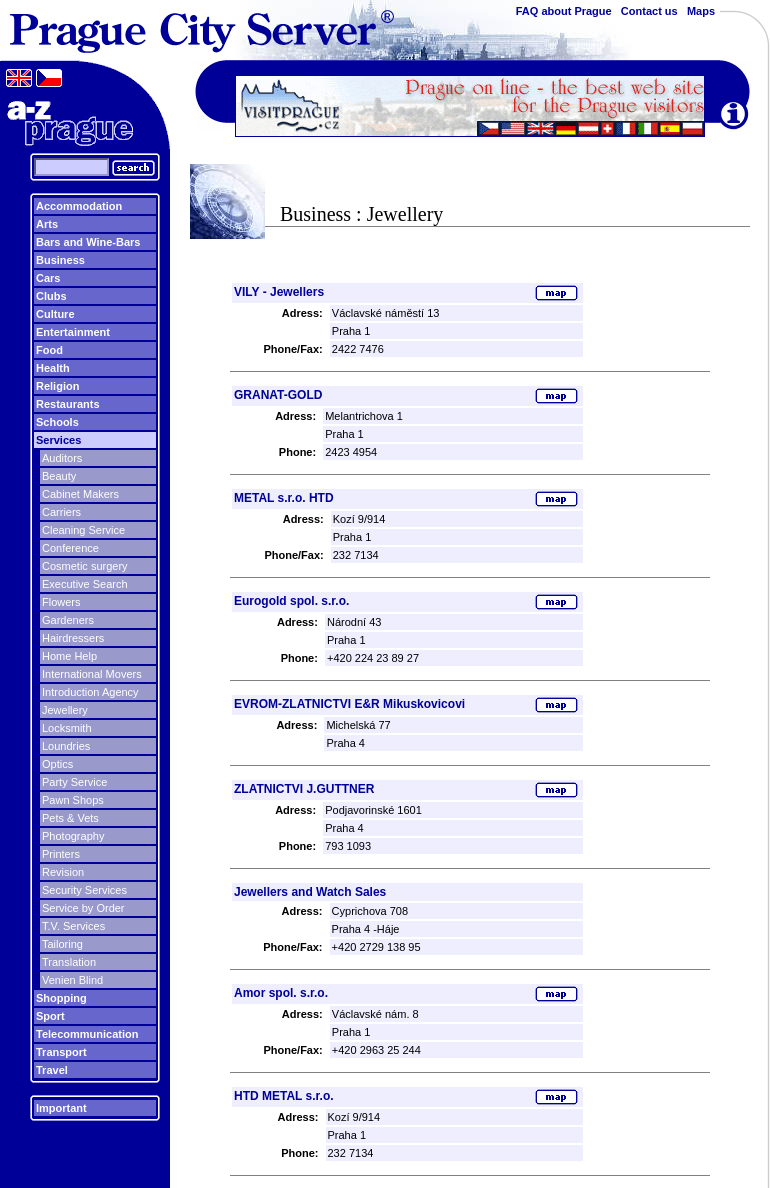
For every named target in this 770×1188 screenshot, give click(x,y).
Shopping (61, 998)
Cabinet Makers (80, 494)
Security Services (84, 890)
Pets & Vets (70, 818)
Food (49, 350)
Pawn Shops (73, 800)
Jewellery (65, 710)
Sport (50, 1016)
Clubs (51, 296)
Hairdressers (73, 638)
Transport (61, 1052)
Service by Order (83, 908)
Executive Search (85, 584)
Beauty (59, 476)
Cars (48, 278)
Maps (701, 11)
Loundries (66, 746)
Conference (70, 548)
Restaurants (68, 404)
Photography (73, 836)
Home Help (69, 656)
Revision (63, 872)
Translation (69, 962)
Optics (57, 764)
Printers (61, 854)
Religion (57, 386)
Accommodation (79, 206)
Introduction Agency (90, 692)
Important (61, 1108)
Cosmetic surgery (85, 566)
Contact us (649, 11)
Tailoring (62, 944)
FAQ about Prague (564, 11)
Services (58, 440)
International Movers (92, 674)
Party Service (74, 782)
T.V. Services (73, 926)
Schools (57, 422)
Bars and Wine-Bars (88, 242)
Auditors (62, 458)
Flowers (61, 602)
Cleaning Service (83, 530)
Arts (47, 224)
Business (60, 260)
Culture (55, 314)
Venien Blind (72, 980)
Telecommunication (87, 1034)
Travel (52, 1070)
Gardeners (68, 620)
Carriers (61, 512)
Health (53, 368)
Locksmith (67, 728)
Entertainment (73, 332)
